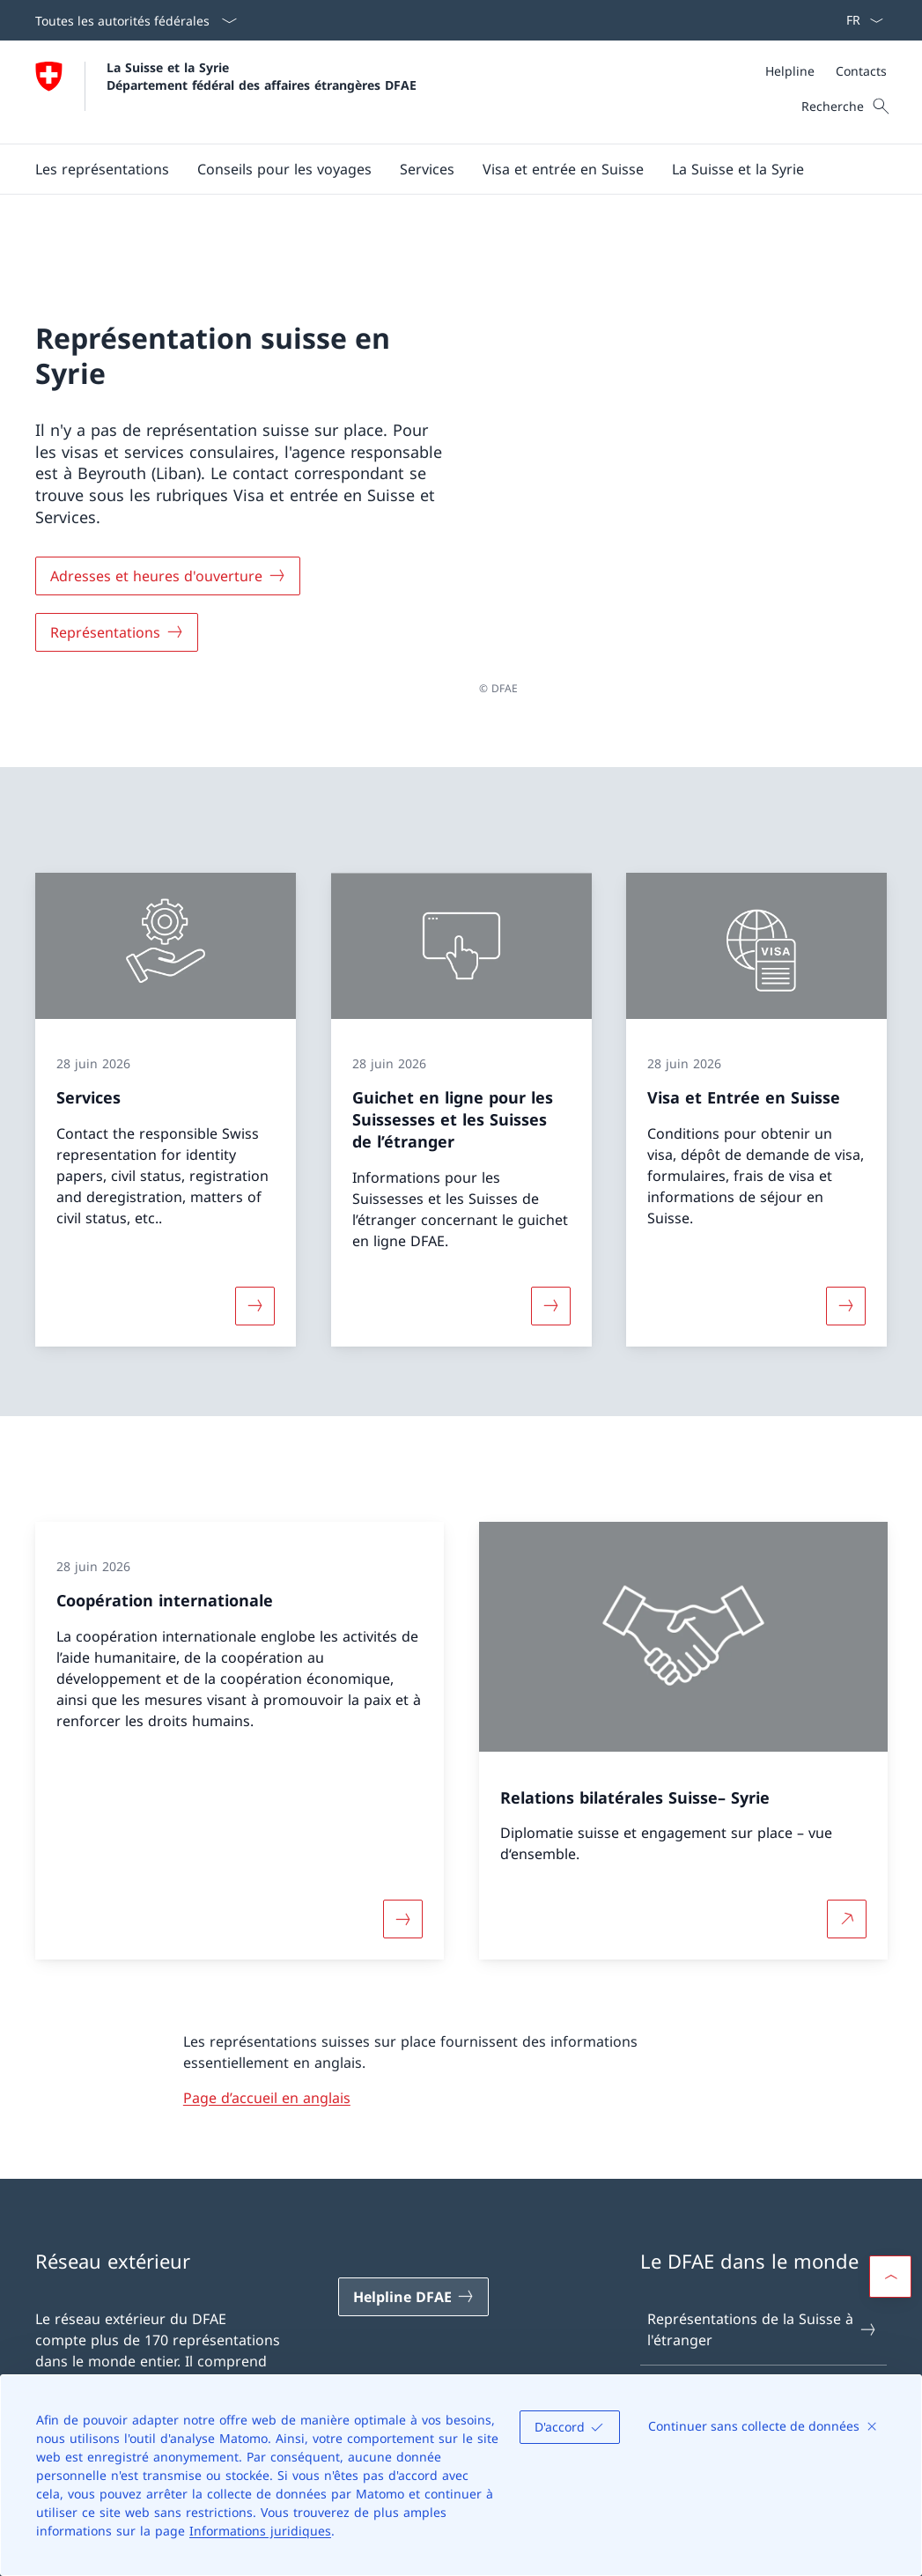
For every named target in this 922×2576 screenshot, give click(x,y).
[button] (284, 169)
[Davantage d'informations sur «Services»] (254, 1250)
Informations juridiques (260, 2530)
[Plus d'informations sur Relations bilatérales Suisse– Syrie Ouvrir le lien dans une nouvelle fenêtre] (846, 1865)
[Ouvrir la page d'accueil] (226, 92)
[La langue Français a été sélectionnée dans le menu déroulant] (859, 20)
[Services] (427, 169)
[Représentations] (116, 605)
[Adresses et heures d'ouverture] (167, 548)
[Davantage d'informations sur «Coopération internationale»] (402, 1865)
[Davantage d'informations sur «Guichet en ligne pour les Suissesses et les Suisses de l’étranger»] (550, 1250)
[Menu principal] (447, 169)
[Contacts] (861, 71)
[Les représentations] (102, 169)
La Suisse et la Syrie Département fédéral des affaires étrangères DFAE (262, 75)
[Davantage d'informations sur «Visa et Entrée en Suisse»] (846, 1250)
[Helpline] (790, 71)
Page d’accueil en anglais (266, 2043)
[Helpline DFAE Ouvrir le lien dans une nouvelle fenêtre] (414, 2242)
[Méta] (826, 71)
